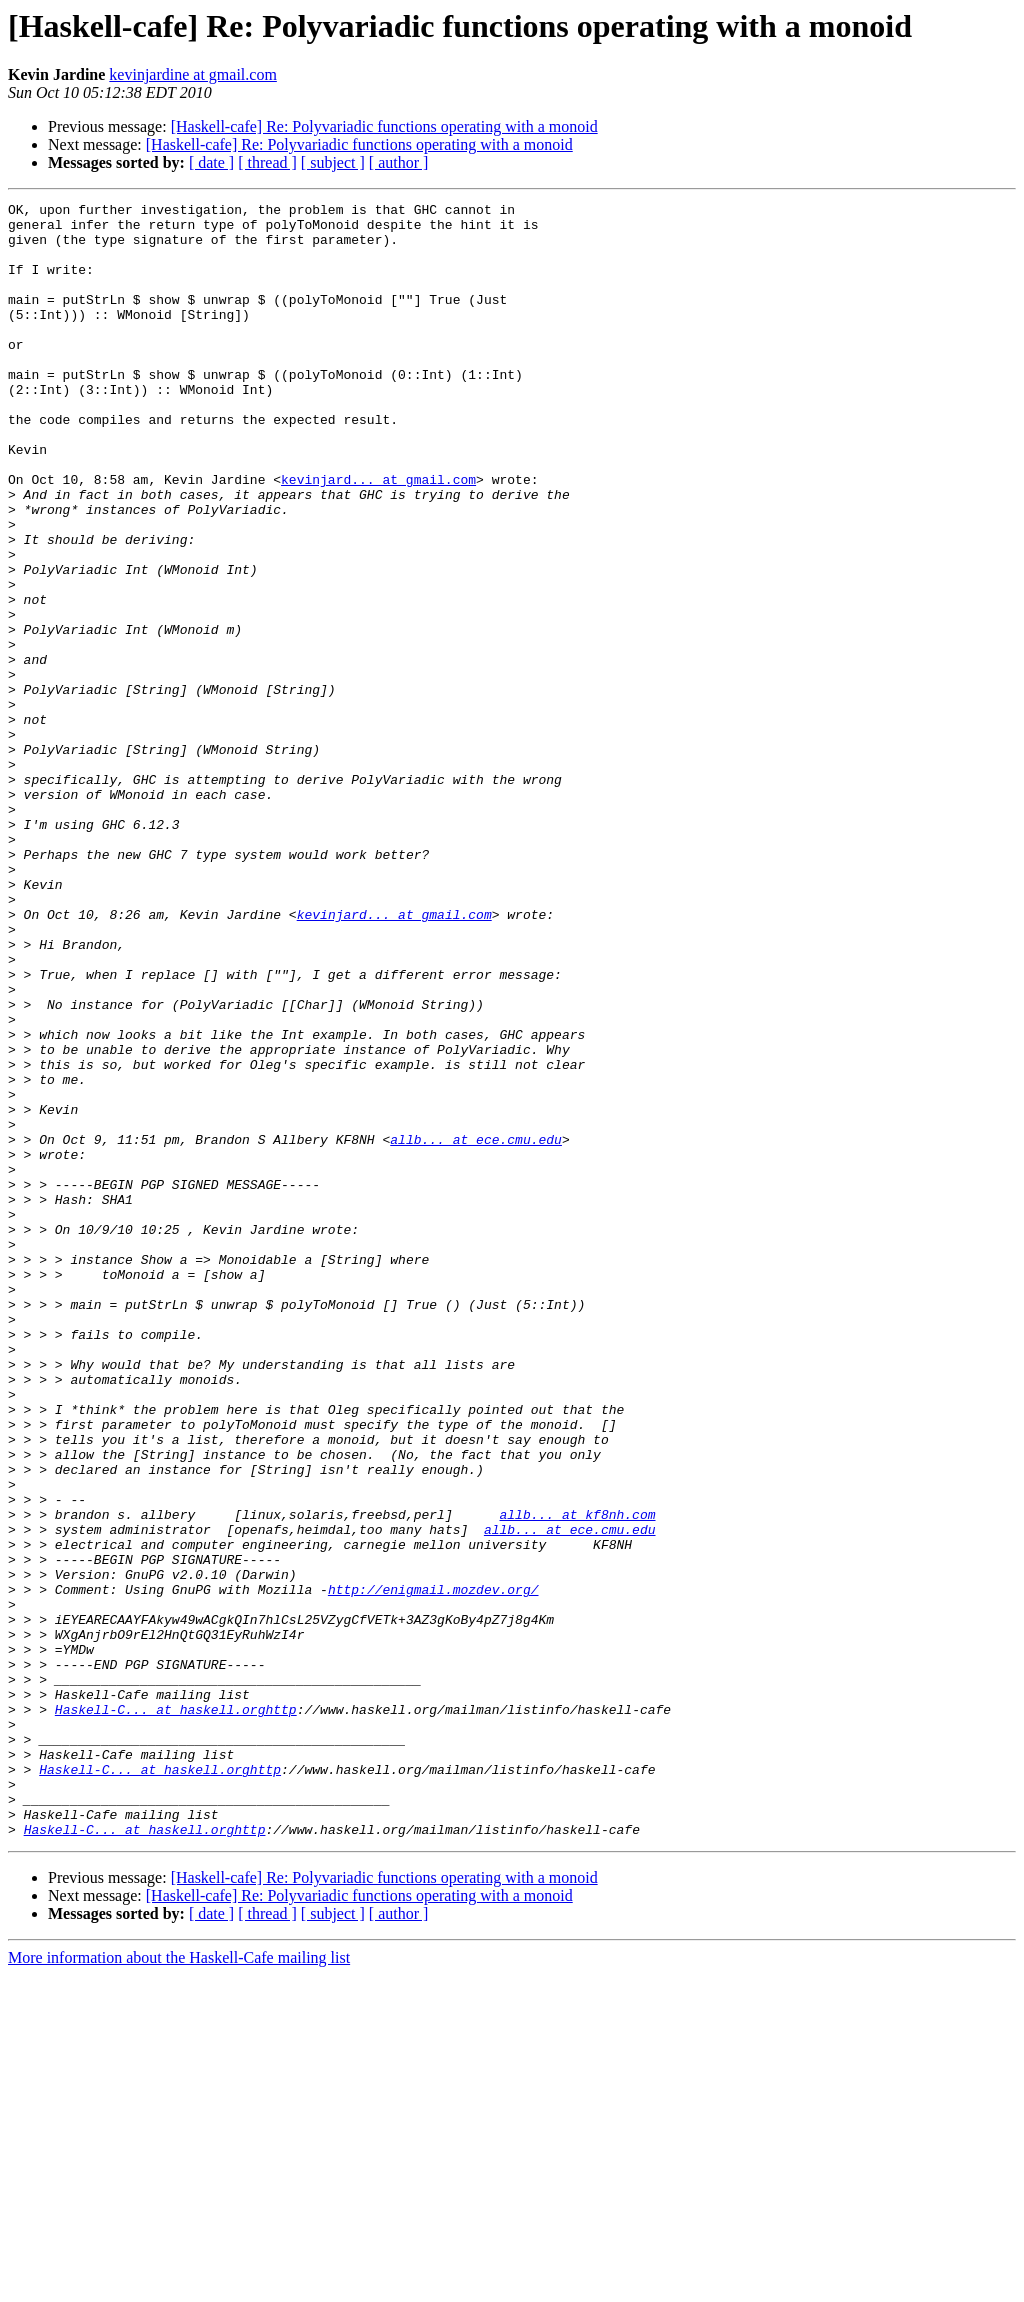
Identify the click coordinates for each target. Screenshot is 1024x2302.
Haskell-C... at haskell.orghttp (176, 2012)
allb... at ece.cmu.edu (476, 1328)
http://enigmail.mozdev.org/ (433, 1868)
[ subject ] (333, 162)
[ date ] (211, 162)
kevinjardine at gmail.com (193, 74)
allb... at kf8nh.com (577, 1778)
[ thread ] (267, 162)
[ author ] (399, 162)
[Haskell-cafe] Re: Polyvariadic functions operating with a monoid (384, 126)
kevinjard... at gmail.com (378, 536)
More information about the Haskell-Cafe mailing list (179, 2284)
